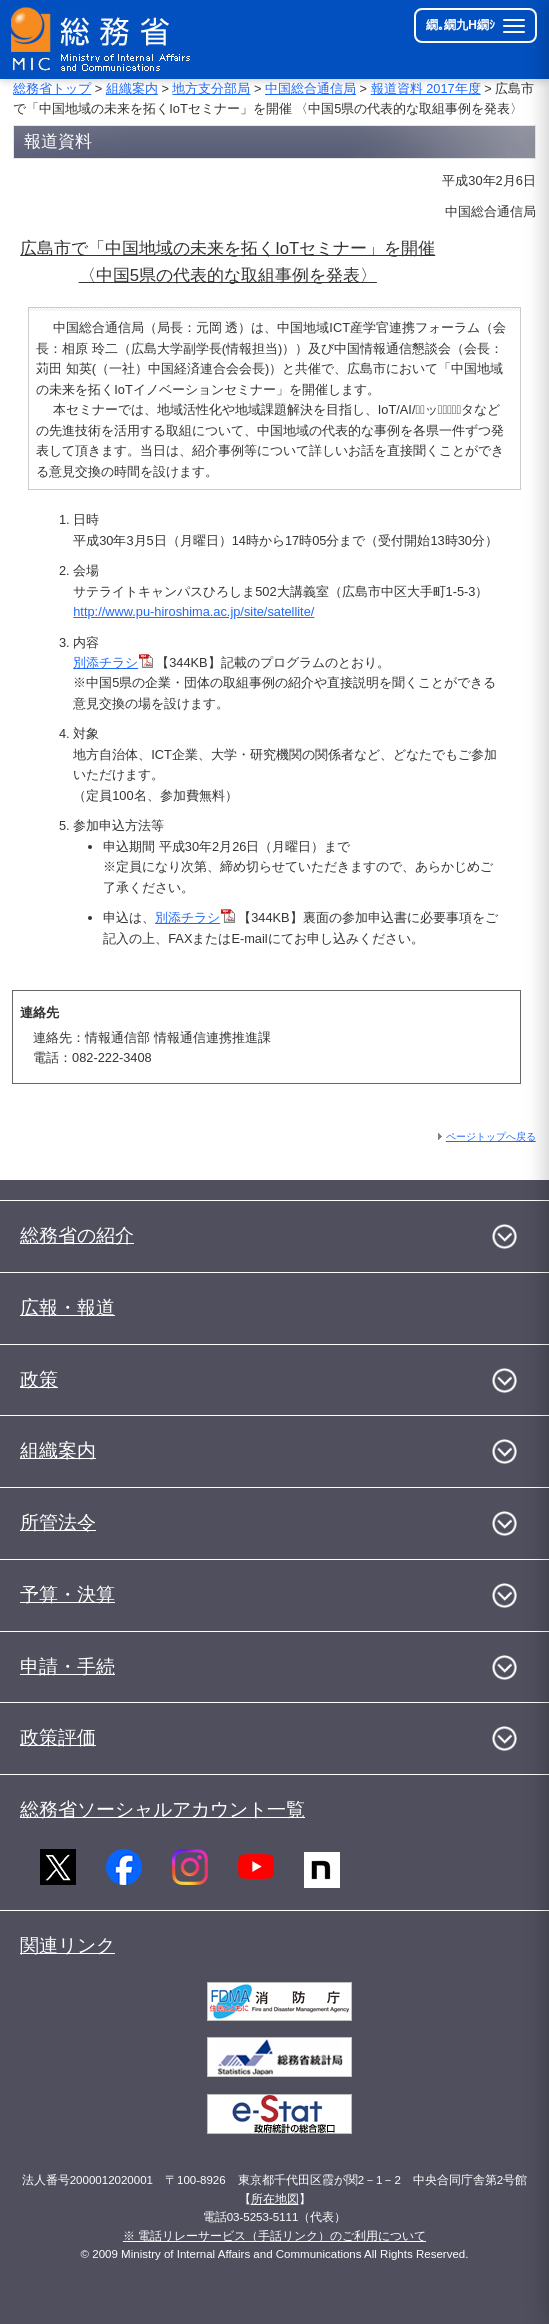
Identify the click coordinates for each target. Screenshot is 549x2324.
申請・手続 (67, 1666)
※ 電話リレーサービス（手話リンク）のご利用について (274, 2236)
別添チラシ (113, 662)
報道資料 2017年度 (426, 88)
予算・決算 (67, 1594)
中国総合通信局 (310, 88)
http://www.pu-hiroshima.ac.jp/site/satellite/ (193, 611)
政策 (39, 1379)
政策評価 (58, 1737)
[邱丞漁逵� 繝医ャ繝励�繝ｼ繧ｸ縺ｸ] (102, 39)
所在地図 (275, 2199)
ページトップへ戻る (491, 1136)
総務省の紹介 (77, 1235)
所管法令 (58, 1522)
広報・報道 (67, 1307)
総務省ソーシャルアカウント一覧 (162, 1809)
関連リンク (67, 1945)
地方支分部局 (211, 88)
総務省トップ (52, 88)
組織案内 (132, 88)
